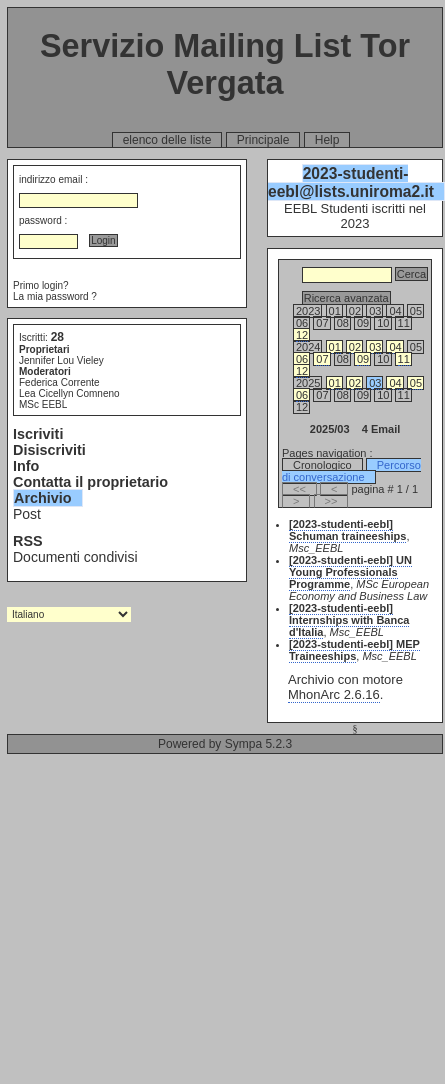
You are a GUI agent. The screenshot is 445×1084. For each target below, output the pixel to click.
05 (416, 383)
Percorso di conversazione (351, 471)
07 (322, 359)
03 (375, 347)
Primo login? (41, 285)
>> (331, 501)
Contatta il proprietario (90, 482)
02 (355, 347)
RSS (28, 541)
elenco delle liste (167, 140)
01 (335, 347)
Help (327, 140)
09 (363, 359)
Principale (263, 140)
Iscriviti (38, 434)
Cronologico (322, 465)
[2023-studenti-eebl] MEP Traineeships (354, 650)
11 (404, 359)
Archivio (43, 498)
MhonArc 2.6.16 (334, 694)
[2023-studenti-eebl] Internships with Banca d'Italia (349, 620)
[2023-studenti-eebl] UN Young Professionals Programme (350, 572)
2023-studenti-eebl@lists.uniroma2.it (351, 182)
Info (26, 466)
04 (395, 347)
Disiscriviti (49, 450)
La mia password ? (55, 296)
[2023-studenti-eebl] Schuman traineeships (347, 530)
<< (299, 489)
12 (302, 335)
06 (302, 359)
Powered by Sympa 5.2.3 (225, 744)
